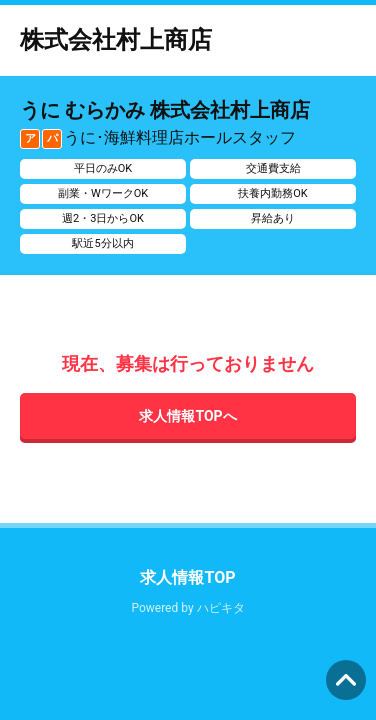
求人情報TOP (187, 577)
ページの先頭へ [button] (346, 680)
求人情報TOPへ (187, 416)
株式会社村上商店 (116, 40)
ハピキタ (221, 608)
